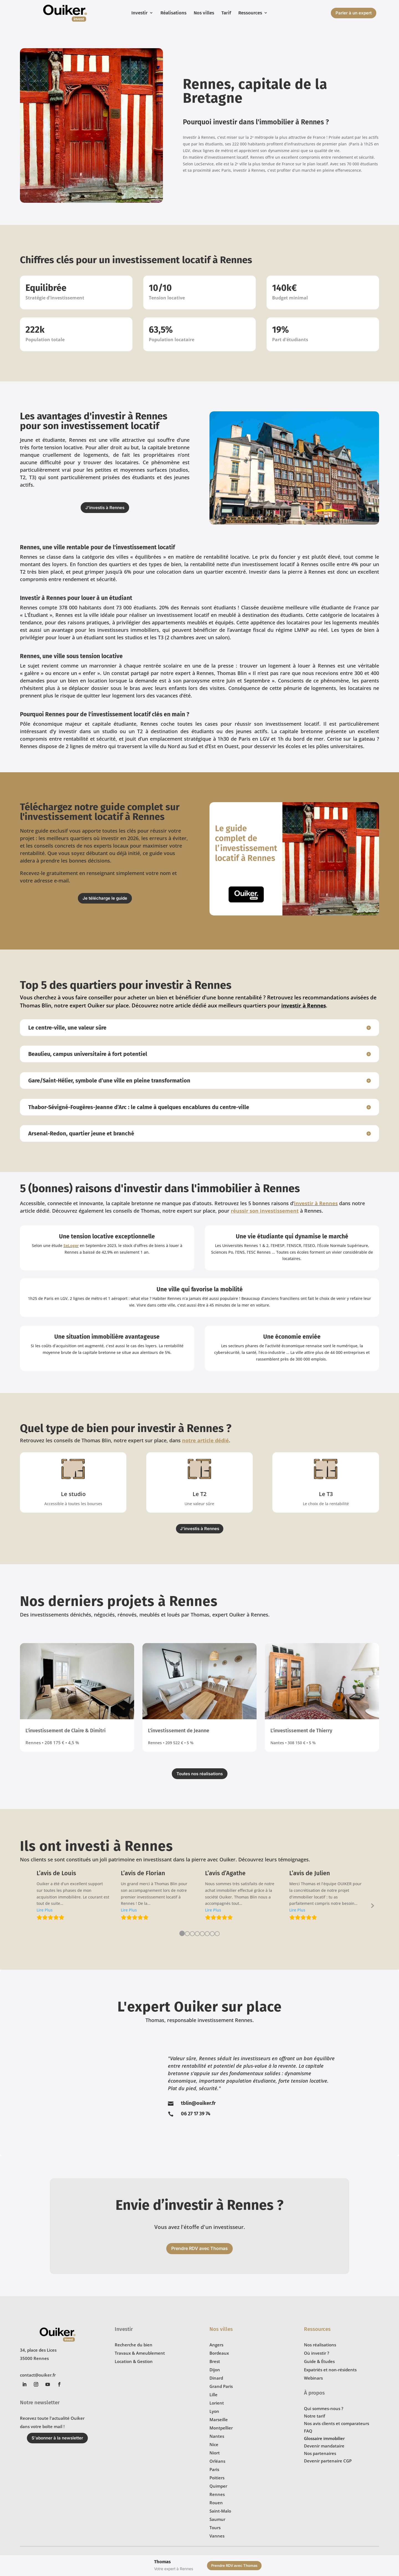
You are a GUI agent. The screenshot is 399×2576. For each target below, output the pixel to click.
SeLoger (71, 1245)
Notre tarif (314, 2416)
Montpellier (221, 2428)
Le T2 (199, 1494)
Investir (139, 13)
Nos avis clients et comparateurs (336, 2423)
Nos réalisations (320, 2344)
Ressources (250, 13)
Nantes (216, 2436)
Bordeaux (219, 2353)
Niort (214, 2453)
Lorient (216, 2403)
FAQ (308, 2431)
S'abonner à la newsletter (57, 2438)
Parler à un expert (354, 13)
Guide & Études (319, 2361)
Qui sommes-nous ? (323, 2408)
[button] (45, 1910)
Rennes (217, 2494)
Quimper (218, 2486)
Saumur (217, 2519)
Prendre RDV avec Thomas (199, 2248)
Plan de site (89, 2557)
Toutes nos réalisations (200, 1773)
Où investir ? (316, 2353)
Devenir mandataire (324, 2446)
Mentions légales (62, 2557)
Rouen (216, 2502)
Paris (214, 2469)
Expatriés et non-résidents (330, 2369)
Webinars (313, 2378)
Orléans (217, 2461)
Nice (213, 2444)
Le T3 (326, 1494)
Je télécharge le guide (105, 898)
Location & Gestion (134, 2361)
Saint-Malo (220, 2511)
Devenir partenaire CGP (328, 2461)
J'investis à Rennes (104, 507)
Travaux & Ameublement (140, 2353)
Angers (216, 2344)
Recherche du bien (133, 2344)
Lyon (214, 2411)
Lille (213, 2394)
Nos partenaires (320, 2453)
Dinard (216, 2378)
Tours (215, 2527)
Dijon (214, 2369)
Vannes (216, 2536)
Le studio (73, 1494)
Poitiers (216, 2477)
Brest (214, 2361)
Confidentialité (32, 2557)
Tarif (226, 13)
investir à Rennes (316, 1203)
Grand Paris (221, 2386)
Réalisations (173, 13)
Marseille (218, 2419)
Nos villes (204, 13)
